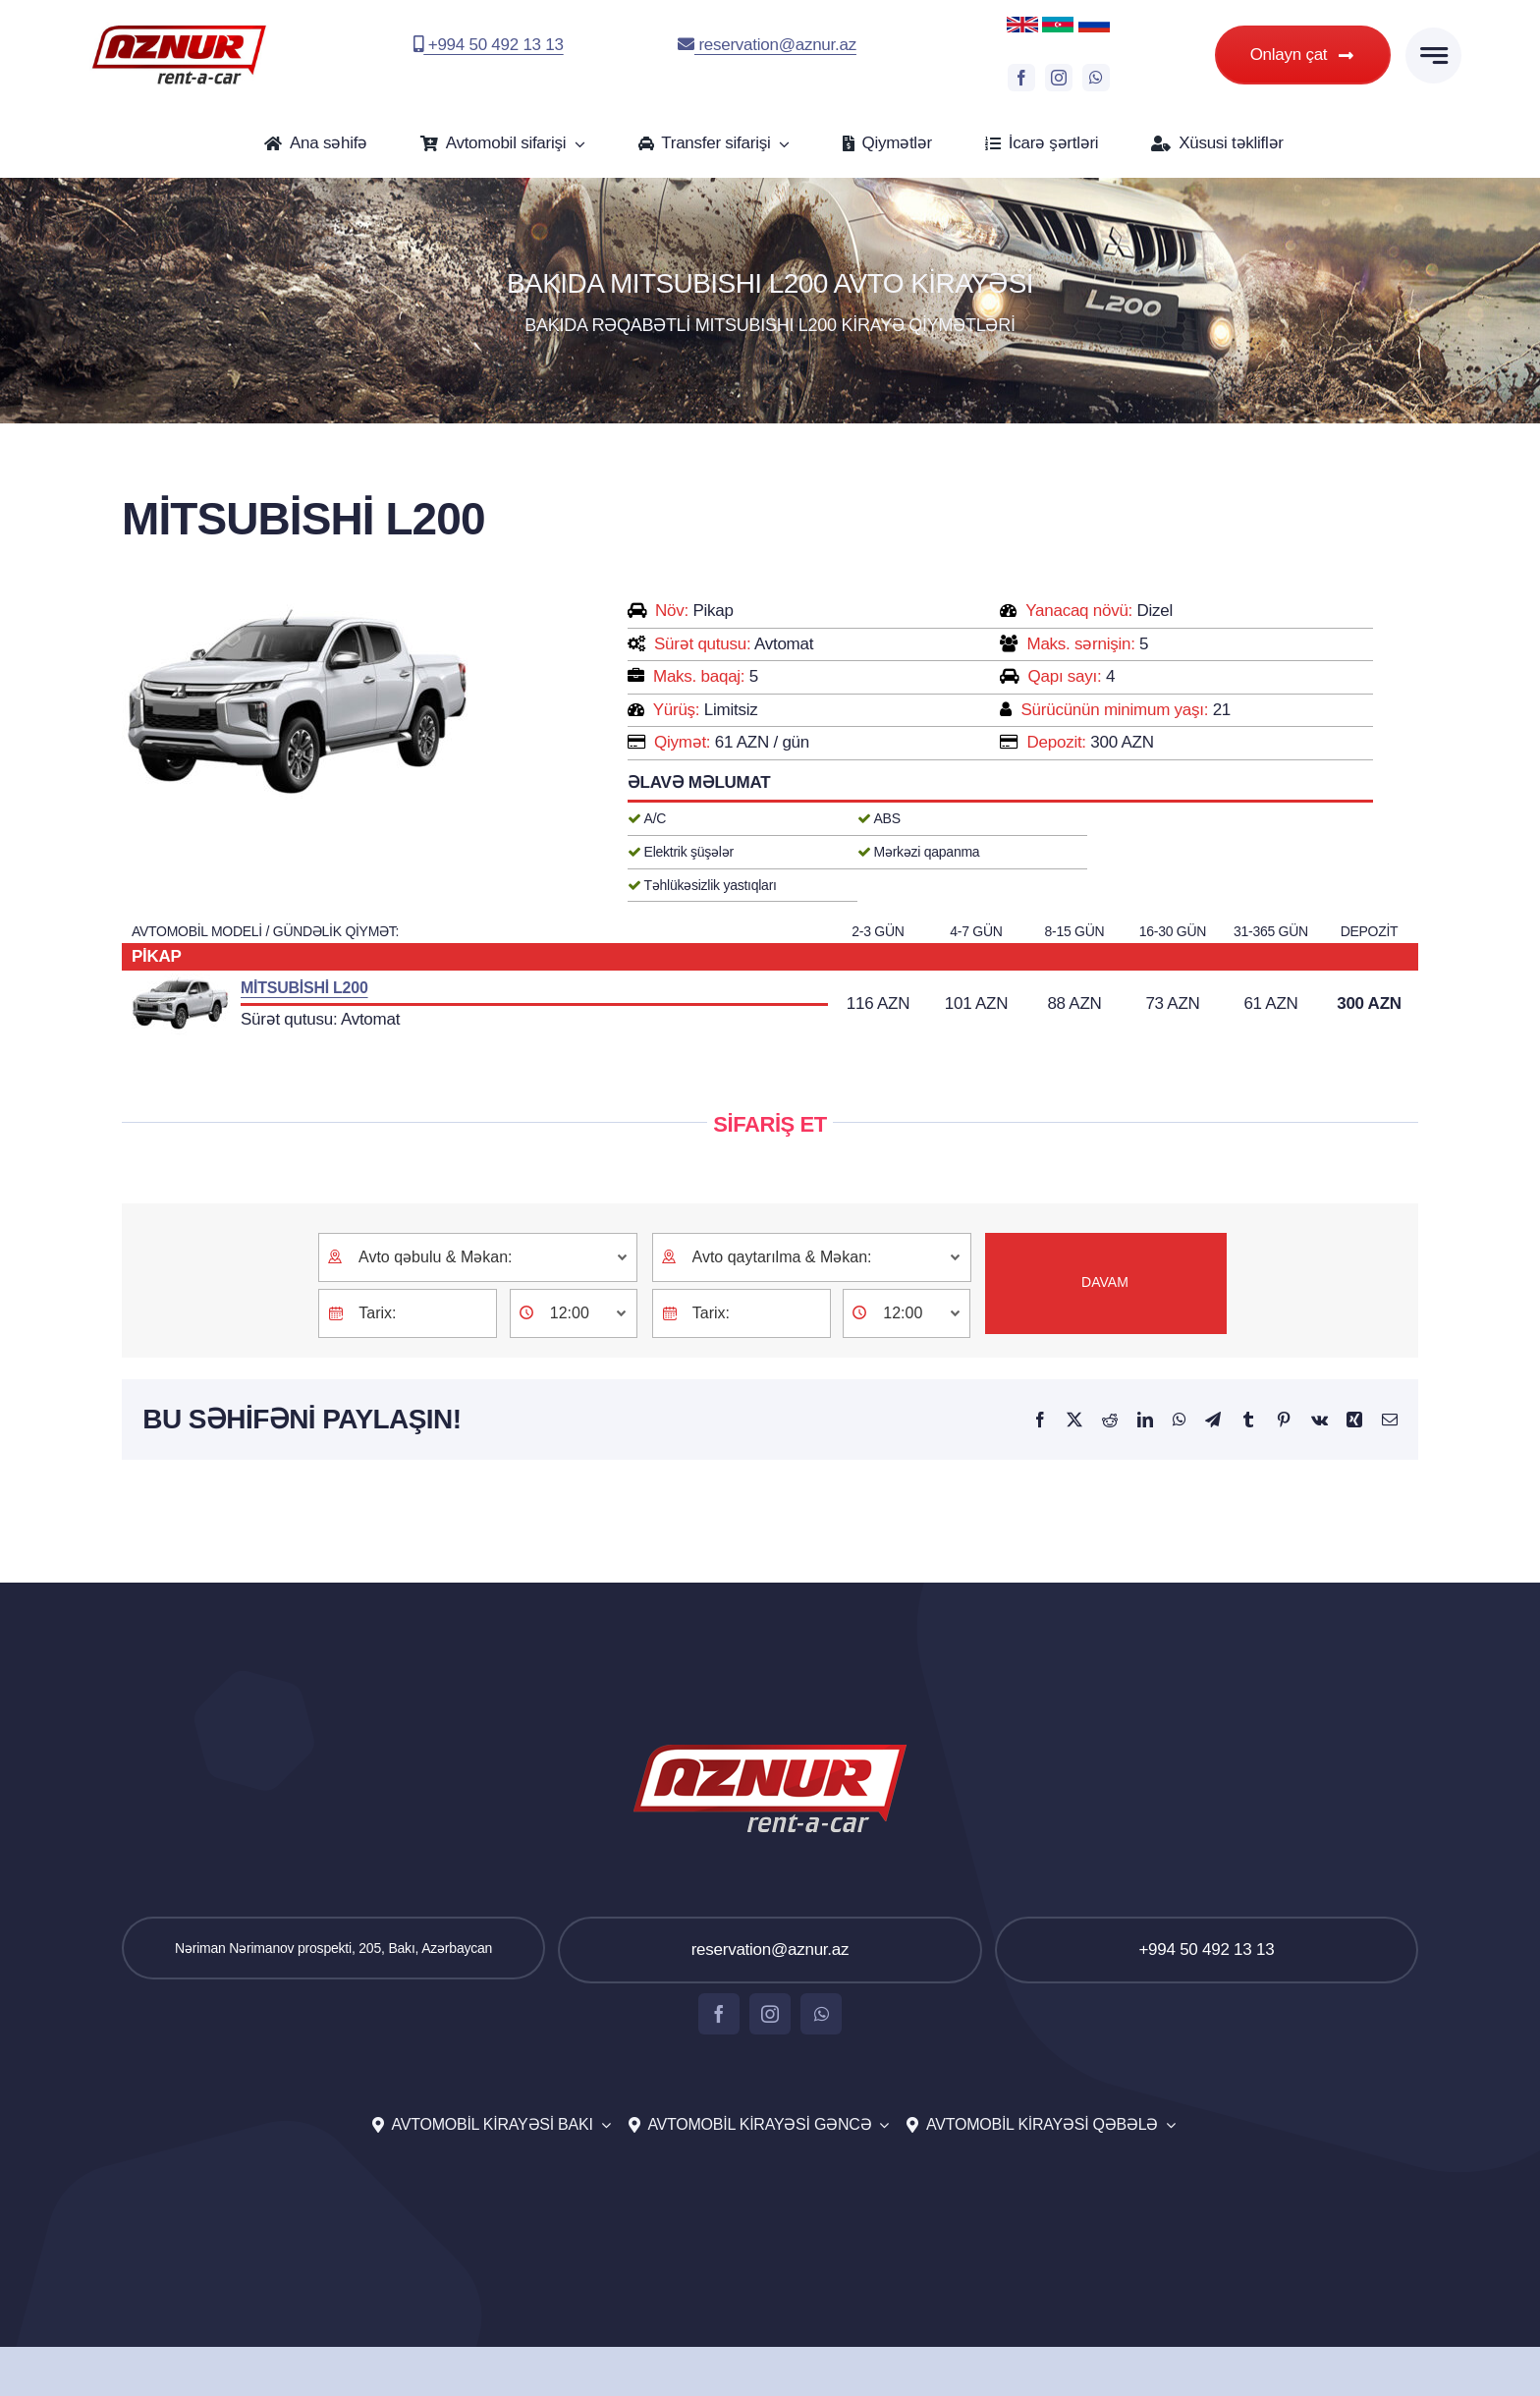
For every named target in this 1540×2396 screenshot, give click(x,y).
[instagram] (1058, 77)
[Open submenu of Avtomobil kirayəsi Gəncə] (880, 2125)
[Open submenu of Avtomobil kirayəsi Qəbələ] (1167, 2125)
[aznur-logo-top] (179, 30)
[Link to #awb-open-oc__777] (1433, 56)
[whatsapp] (1096, 77)
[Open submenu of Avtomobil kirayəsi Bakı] (602, 2125)
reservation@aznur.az (767, 44)
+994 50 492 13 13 (488, 44)
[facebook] (1021, 77)
